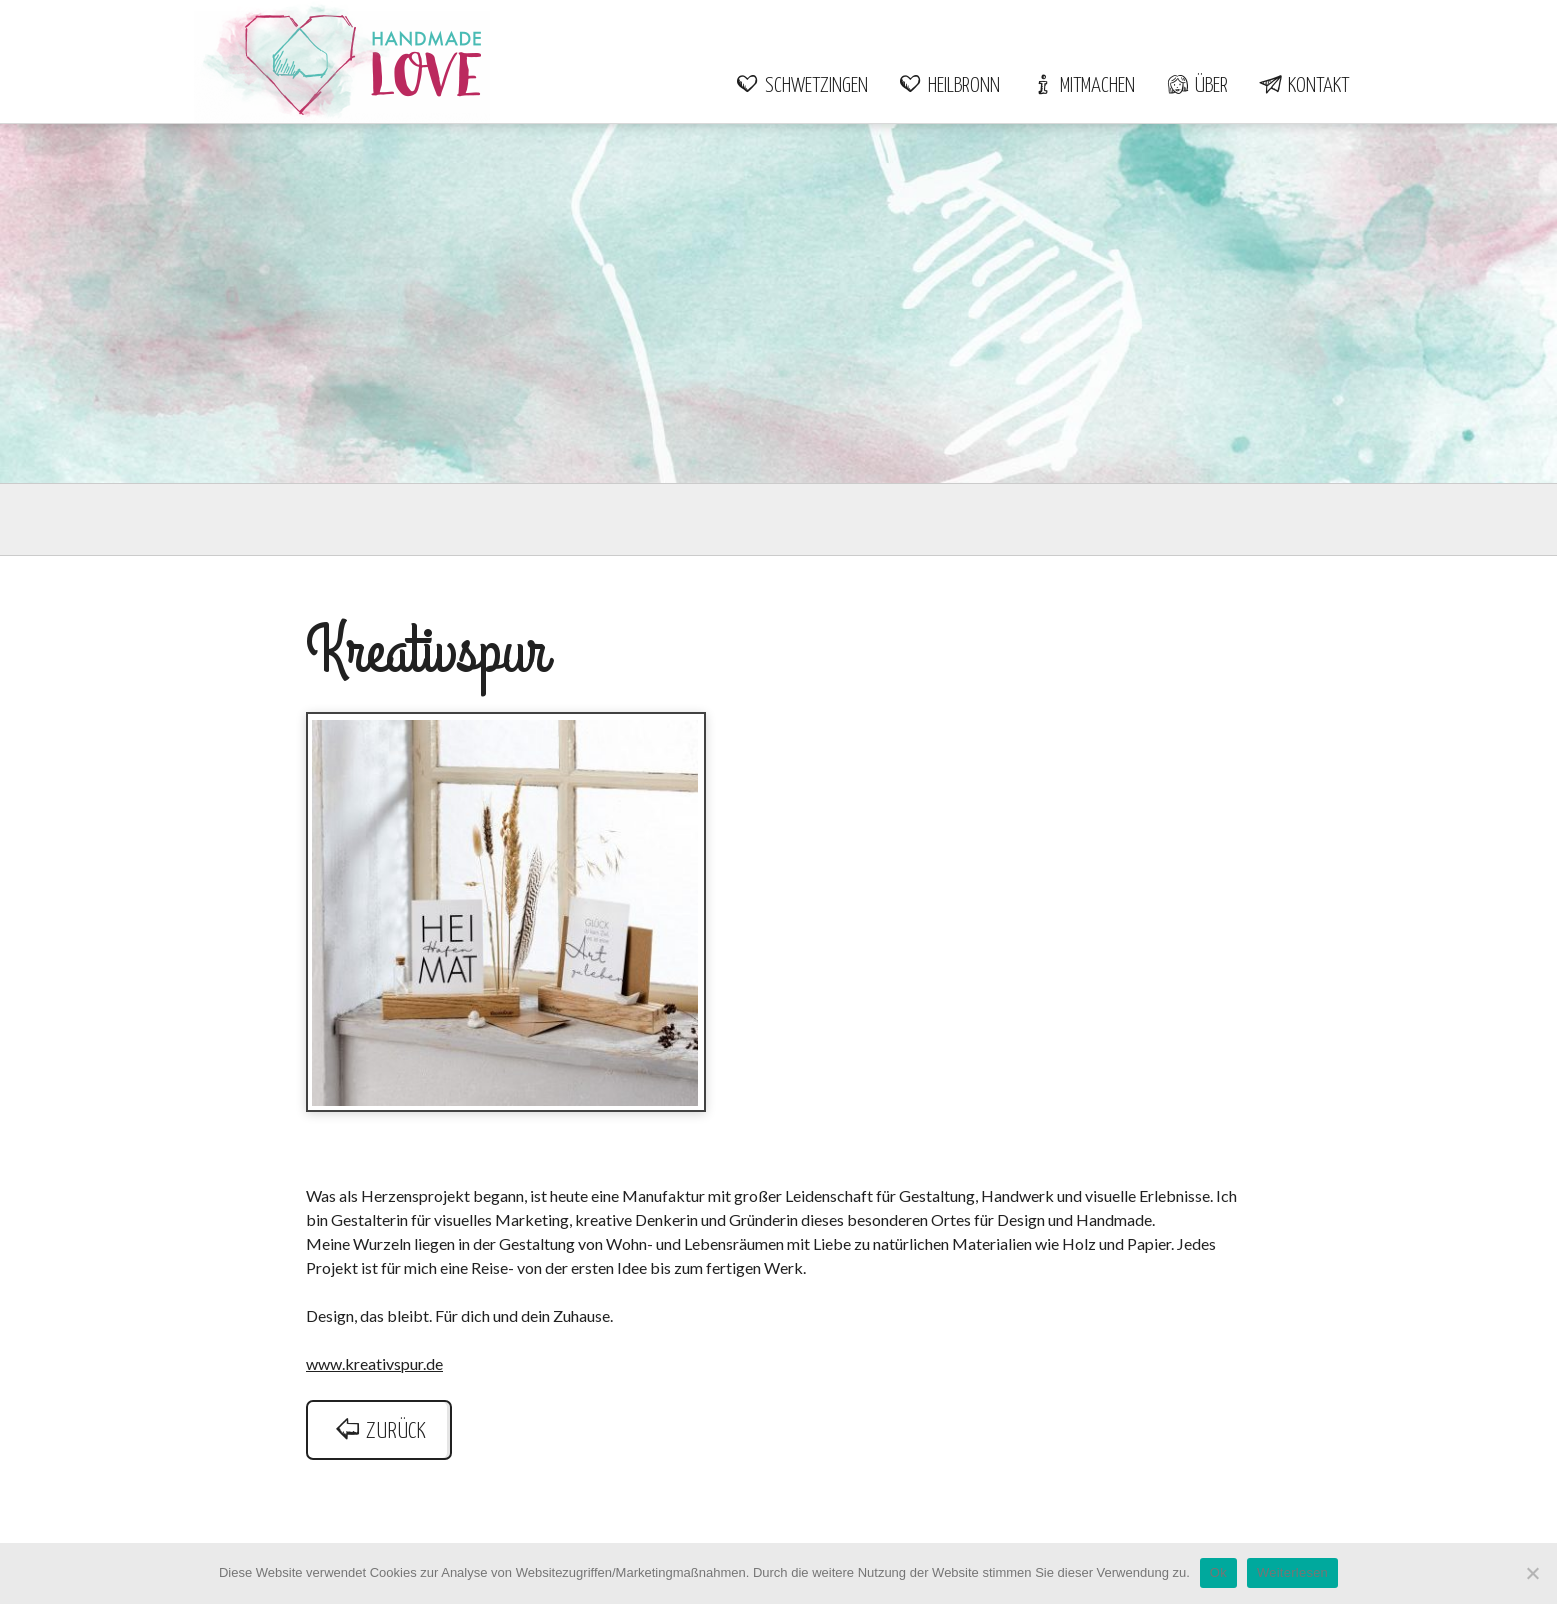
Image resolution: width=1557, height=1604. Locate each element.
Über (1196, 86)
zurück (379, 1431)
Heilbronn (949, 86)
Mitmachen (1082, 86)
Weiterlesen (1292, 1572)
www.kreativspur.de (374, 1363)
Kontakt (1303, 86)
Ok (1218, 1572)
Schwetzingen (801, 86)
